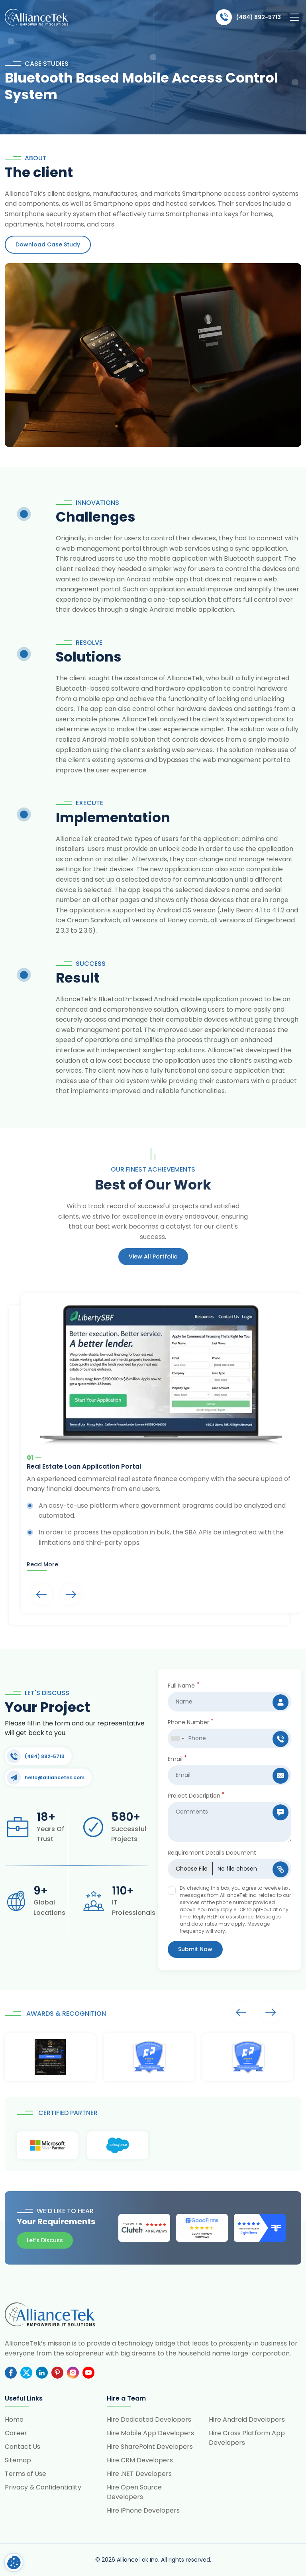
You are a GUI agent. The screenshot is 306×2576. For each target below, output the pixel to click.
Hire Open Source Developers (134, 2492)
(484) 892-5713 (248, 17)
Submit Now (195, 1949)
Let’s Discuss (45, 2240)
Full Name (183, 1686)
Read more (42, 1564)
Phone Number (191, 1722)
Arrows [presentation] (41, 1594)
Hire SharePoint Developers (150, 2446)
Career (16, 2433)
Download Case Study (48, 244)
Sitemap (18, 2460)
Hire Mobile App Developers (150, 2433)
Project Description (196, 1796)
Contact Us (22, 2446)
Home (14, 2419)
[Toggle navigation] (294, 17)
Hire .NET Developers (139, 2473)
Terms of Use (25, 2473)
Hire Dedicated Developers (149, 2419)
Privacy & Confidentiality (43, 2487)
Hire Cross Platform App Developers (247, 2437)
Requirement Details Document (212, 1853)
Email (177, 1759)
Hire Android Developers (247, 2419)
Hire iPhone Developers (143, 2510)
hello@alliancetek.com (45, 1777)
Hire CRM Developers (140, 2460)
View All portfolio (153, 1256)
